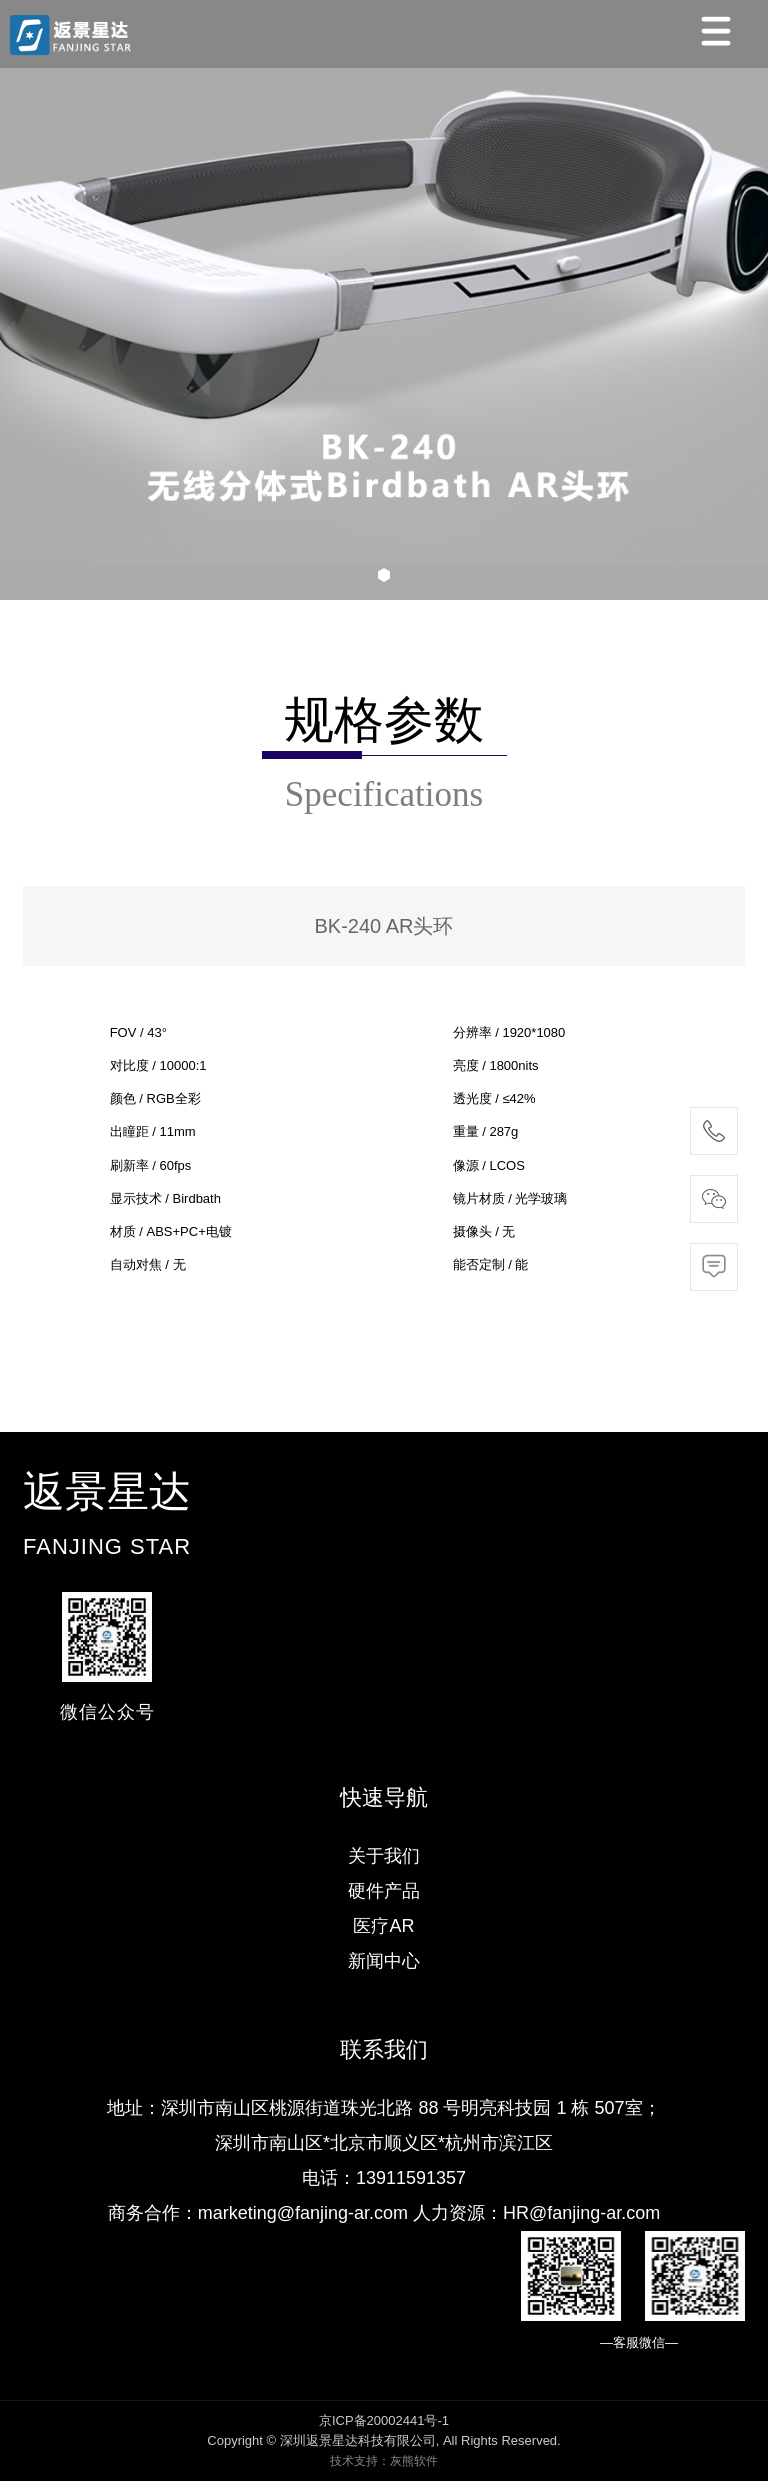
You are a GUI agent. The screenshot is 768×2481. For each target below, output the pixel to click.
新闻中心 (384, 1961)
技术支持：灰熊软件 (384, 2461)
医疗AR (383, 1926)
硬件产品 (384, 1891)
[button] (384, 575)
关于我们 (384, 1856)
